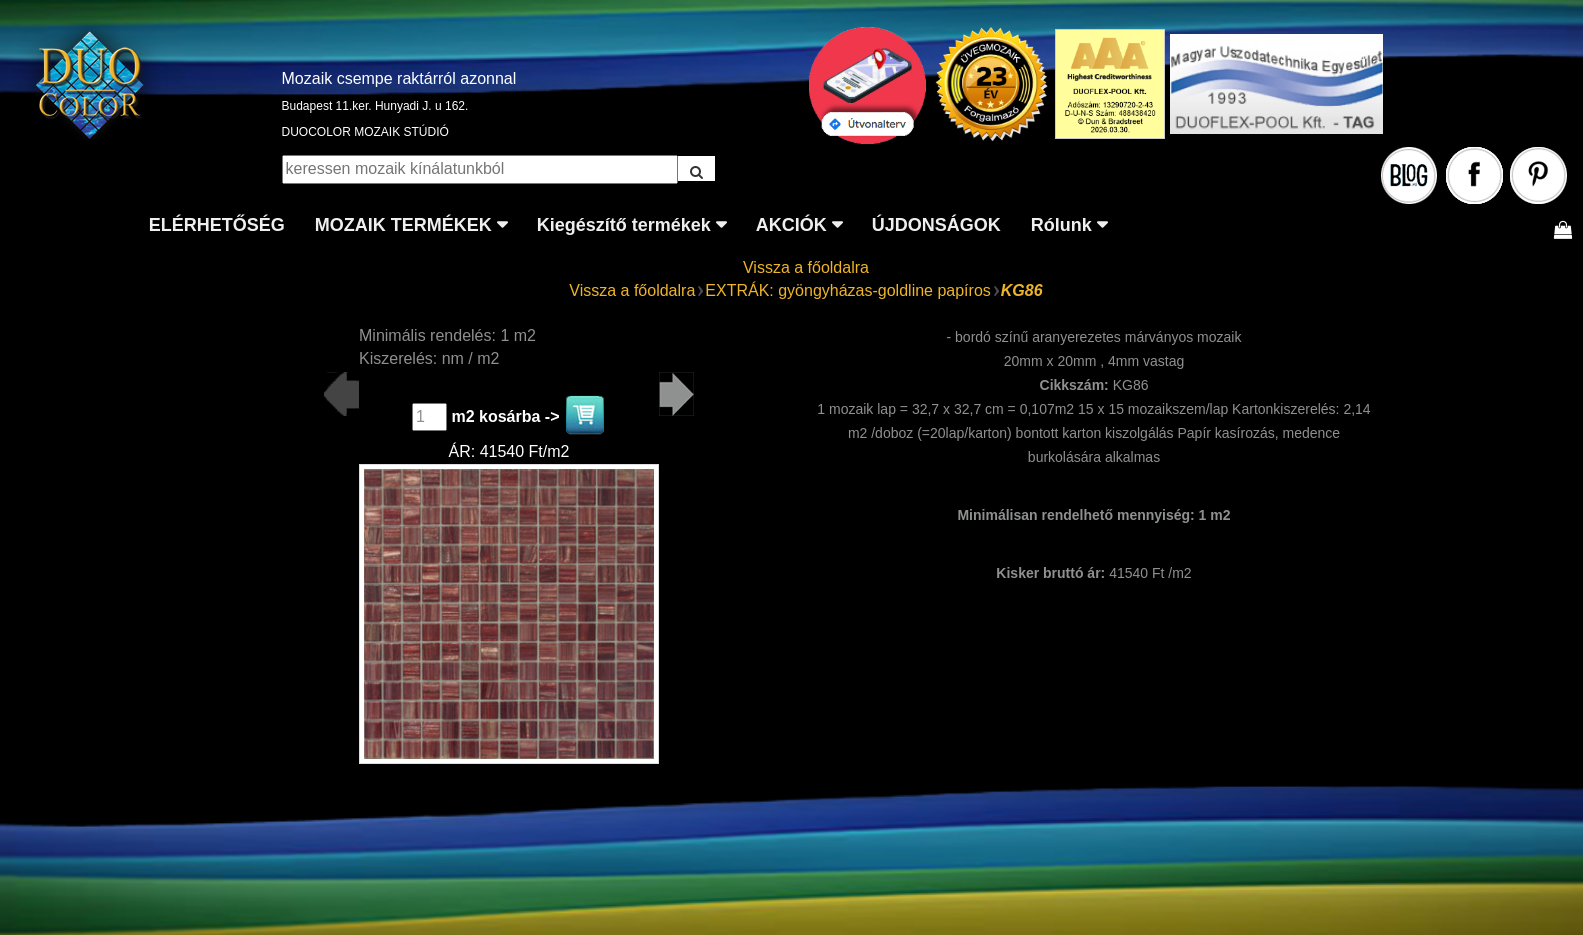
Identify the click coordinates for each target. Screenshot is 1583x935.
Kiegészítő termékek (624, 225)
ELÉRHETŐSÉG (217, 225)
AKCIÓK (791, 225)
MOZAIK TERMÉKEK (403, 225)
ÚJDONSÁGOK (936, 225)
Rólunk (1061, 225)
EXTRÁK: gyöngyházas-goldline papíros (848, 290)
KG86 (1022, 290)
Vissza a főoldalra (806, 267)
